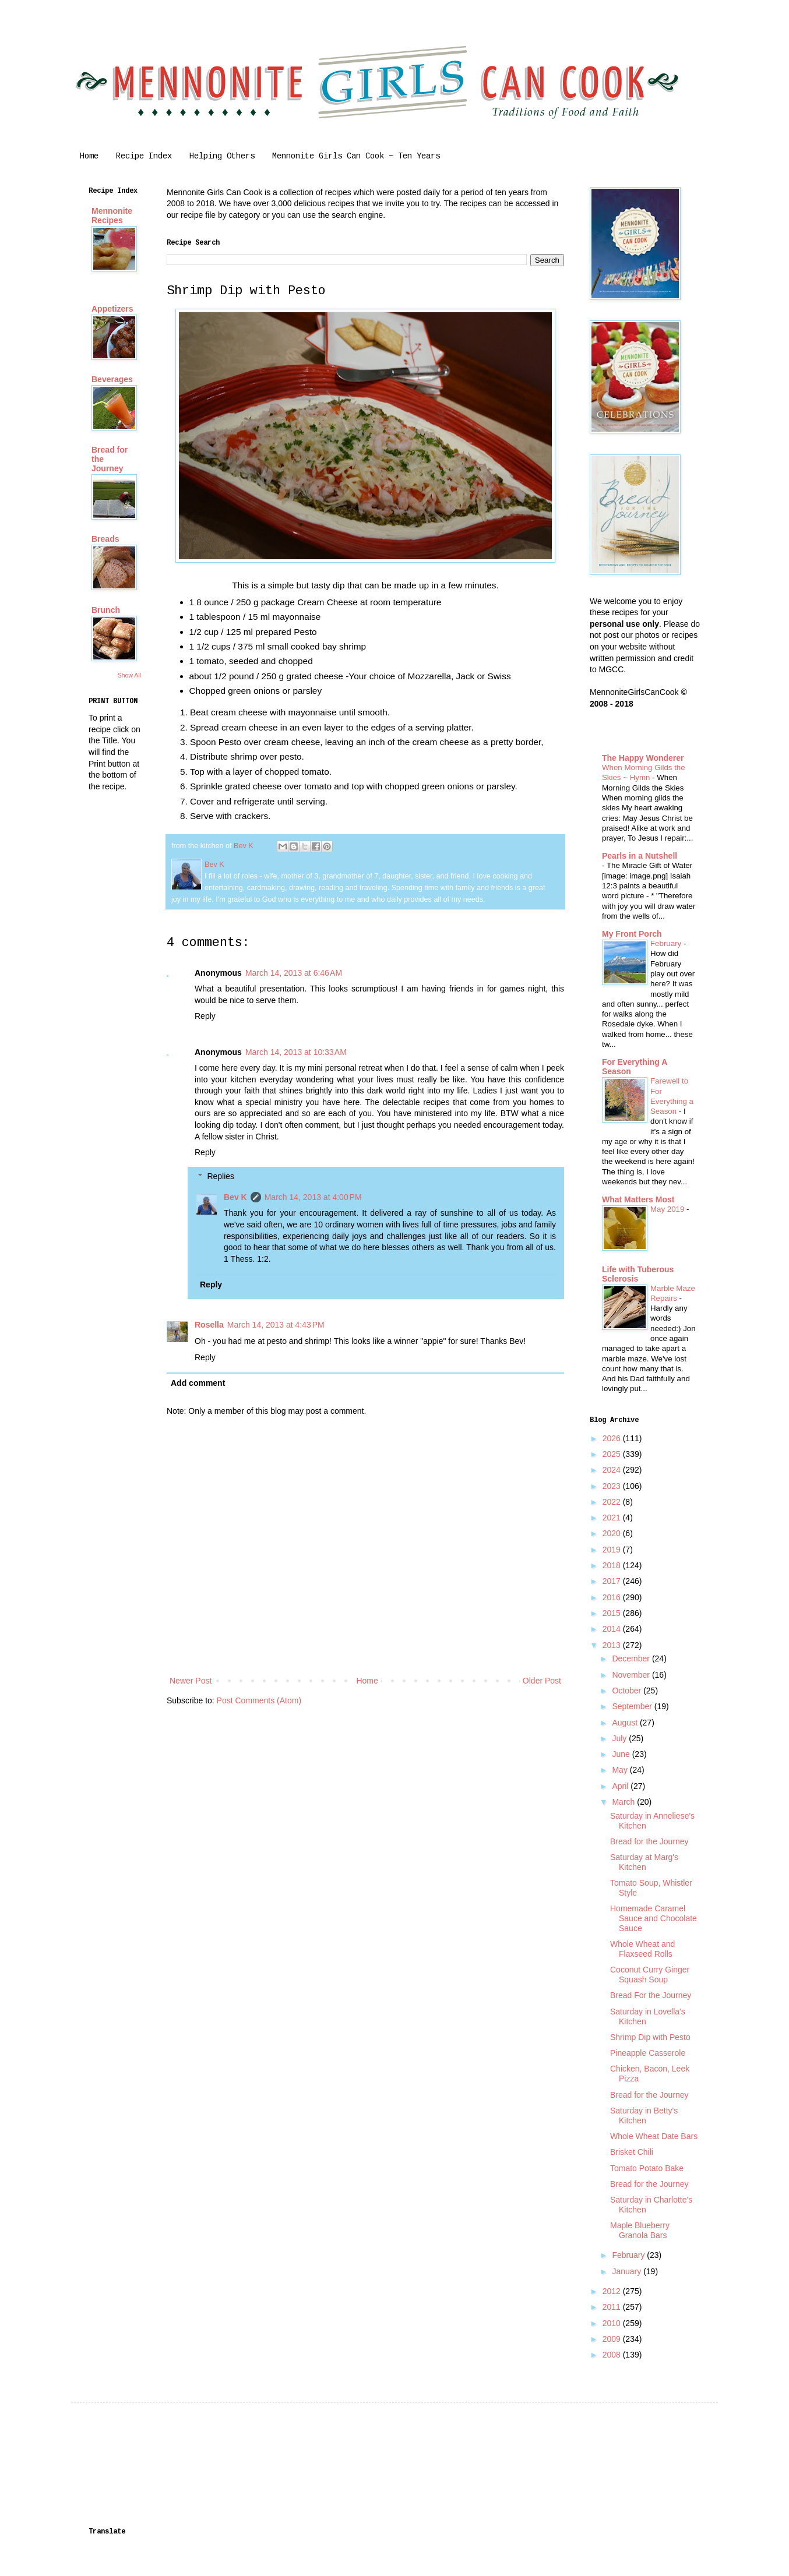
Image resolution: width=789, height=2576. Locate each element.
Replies (220, 1176)
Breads (105, 539)
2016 (613, 1597)
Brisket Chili (631, 2152)
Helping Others (222, 156)
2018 (613, 1565)
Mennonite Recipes (111, 215)
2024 (613, 1469)
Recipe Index (144, 156)
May (620, 1769)
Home (89, 156)
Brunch (105, 610)
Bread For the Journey (650, 1995)
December (631, 1658)
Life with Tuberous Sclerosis (638, 1274)
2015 (613, 1613)
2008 (613, 2354)
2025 (613, 1454)
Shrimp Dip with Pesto (650, 2037)
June (622, 1754)
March (624, 1801)
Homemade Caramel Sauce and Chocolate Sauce (653, 1918)
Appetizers (112, 308)
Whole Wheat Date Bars (654, 2136)
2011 (613, 2307)
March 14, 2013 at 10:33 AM (296, 1052)
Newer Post (191, 1680)
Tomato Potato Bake (647, 2168)
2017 (613, 1581)
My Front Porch (632, 933)
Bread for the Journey (649, 1841)
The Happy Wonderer (643, 758)
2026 (613, 1438)
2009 (613, 2339)
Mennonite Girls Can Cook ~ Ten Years (356, 156)
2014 (613, 1628)
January (627, 2271)
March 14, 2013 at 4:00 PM (313, 1197)
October (627, 1690)
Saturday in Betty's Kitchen (644, 2115)
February (667, 943)
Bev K (235, 1197)
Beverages (112, 379)
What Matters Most (638, 1199)
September (633, 1706)
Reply (205, 1016)
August (625, 1722)
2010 (613, 2323)
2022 (613, 1501)
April (621, 1786)
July (620, 1738)
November (631, 1674)
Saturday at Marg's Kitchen (644, 1862)
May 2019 (668, 1209)
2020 (613, 1533)
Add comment (198, 1383)
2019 (613, 1549)
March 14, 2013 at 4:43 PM (276, 1324)
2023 (613, 1486)
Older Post (542, 1680)
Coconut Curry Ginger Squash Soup (649, 1974)
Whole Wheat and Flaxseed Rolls (642, 1949)
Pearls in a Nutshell (639, 855)
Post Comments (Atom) (259, 1700)
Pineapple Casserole (647, 2053)
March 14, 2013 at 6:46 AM (293, 973)
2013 (613, 1645)
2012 (613, 2291)
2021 (613, 1517)
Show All (129, 675)
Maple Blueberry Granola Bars (640, 2230)
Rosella (209, 1324)
